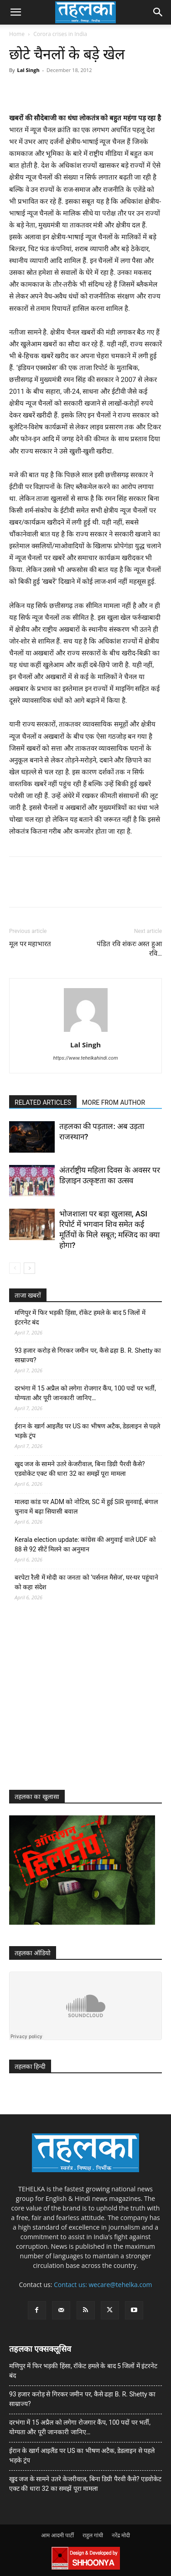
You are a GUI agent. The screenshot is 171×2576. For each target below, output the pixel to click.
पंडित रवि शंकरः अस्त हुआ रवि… (129, 949)
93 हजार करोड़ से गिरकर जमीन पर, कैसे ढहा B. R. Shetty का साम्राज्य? (88, 1355)
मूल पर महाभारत (30, 944)
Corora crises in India (60, 34)
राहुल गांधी (93, 2535)
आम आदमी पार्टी (57, 2535)
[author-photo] (86, 1032)
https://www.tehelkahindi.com (85, 1058)
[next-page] (29, 1268)
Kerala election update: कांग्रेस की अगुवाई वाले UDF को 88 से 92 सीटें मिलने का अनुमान (85, 1544)
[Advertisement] (77, 1704)
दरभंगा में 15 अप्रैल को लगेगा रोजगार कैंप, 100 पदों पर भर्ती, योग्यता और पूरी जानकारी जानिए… (85, 1393)
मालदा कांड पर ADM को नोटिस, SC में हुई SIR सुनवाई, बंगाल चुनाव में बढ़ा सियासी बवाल (86, 1506)
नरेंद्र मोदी (121, 2535)
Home (17, 34)
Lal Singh (28, 70)
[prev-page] (15, 1268)
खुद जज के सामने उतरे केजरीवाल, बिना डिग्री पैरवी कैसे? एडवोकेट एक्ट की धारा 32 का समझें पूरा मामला (80, 1468)
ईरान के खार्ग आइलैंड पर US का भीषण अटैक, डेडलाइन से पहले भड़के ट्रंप (87, 1430)
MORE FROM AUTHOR (113, 1102)
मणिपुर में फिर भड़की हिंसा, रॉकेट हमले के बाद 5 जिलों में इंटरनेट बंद (80, 1317)
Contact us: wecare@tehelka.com (103, 2284)
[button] (15, 12)
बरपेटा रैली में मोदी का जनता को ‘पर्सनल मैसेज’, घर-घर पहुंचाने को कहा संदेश (86, 1582)
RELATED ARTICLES (43, 1102)
